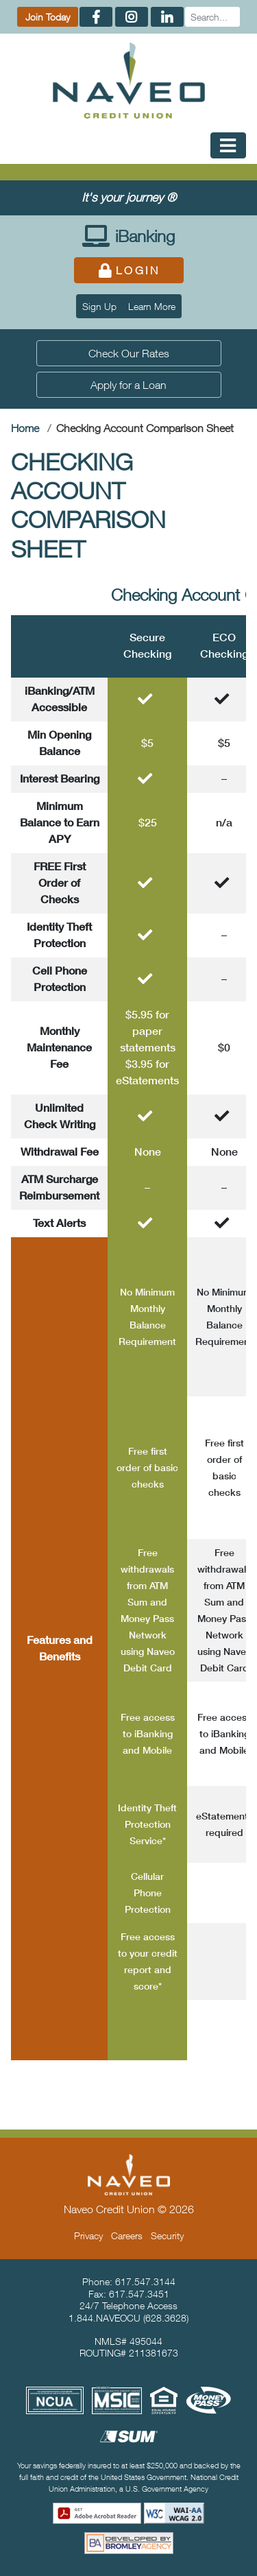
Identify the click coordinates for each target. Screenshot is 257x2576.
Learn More (151, 306)
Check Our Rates (128, 353)
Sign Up (99, 306)
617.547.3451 (139, 2294)
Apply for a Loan (128, 385)
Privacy (88, 2235)
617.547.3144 (145, 2281)
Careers (127, 2235)
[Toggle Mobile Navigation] (228, 145)
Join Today (47, 17)
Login (128, 270)
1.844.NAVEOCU (104, 2318)
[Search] (212, 17)
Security (167, 2235)
